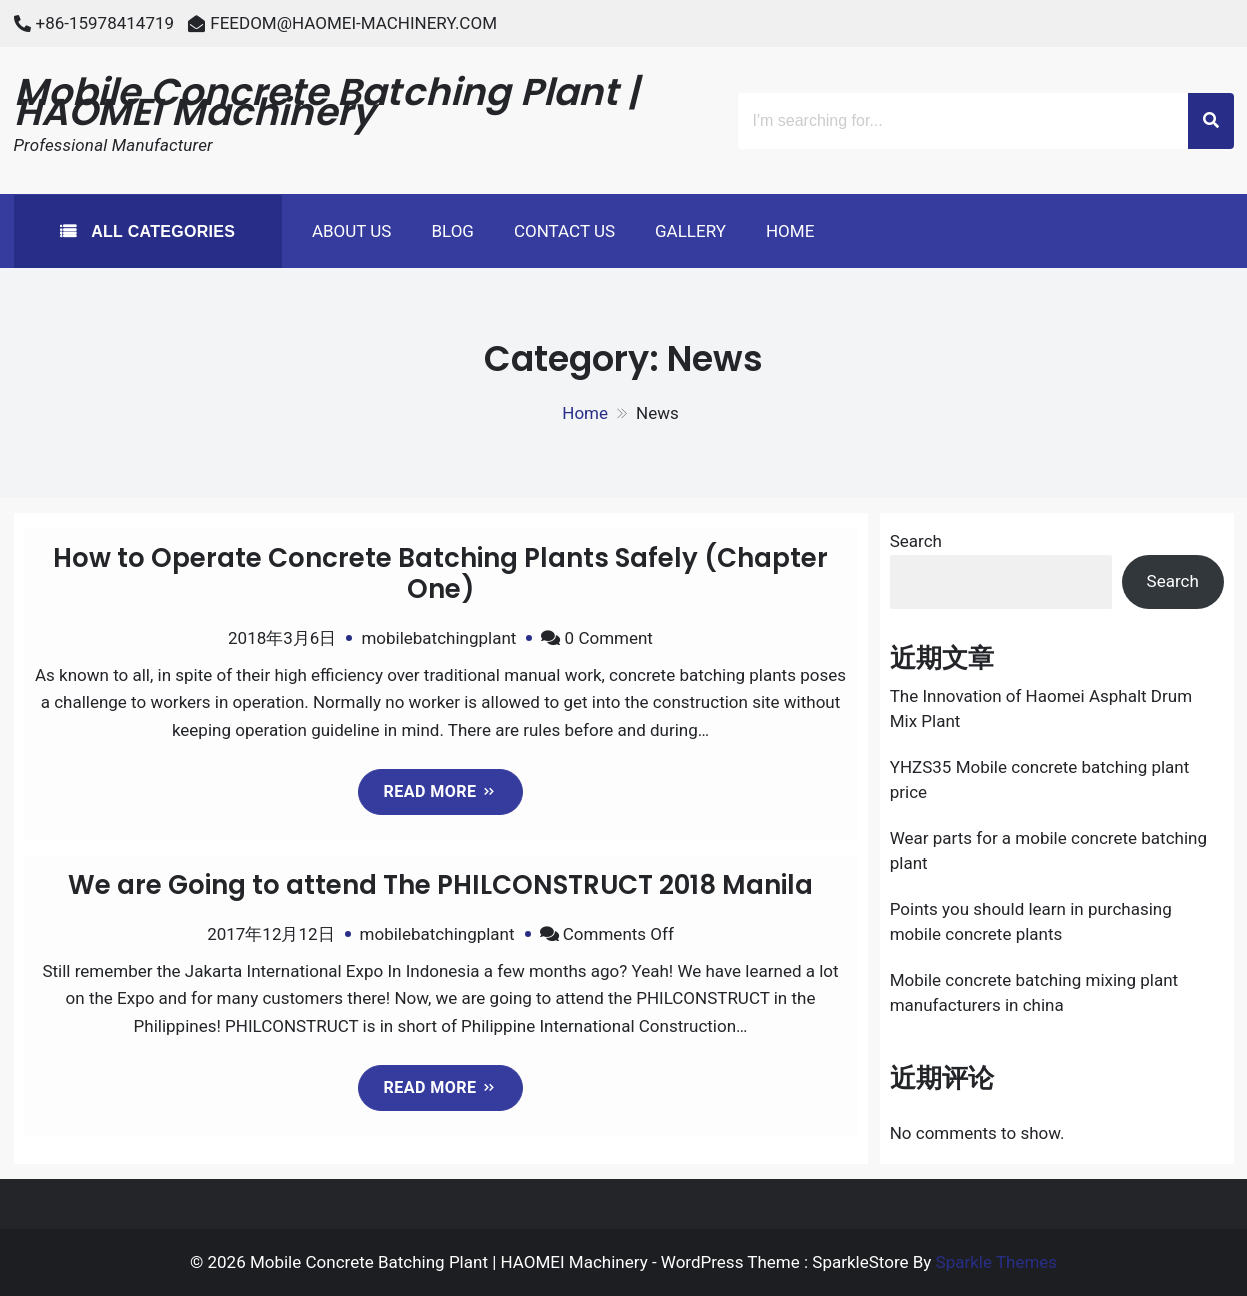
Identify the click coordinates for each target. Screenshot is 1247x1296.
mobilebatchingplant (438, 638)
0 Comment (609, 638)
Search (916, 541)
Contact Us (564, 231)
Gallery (690, 231)
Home (790, 231)
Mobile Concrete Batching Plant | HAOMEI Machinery (327, 102)
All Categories (160, 231)
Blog (452, 231)
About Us (352, 231)
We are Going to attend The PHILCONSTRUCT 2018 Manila (440, 885)
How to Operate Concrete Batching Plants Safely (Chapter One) (440, 573)
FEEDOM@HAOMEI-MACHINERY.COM (353, 23)
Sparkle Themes (997, 1262)
